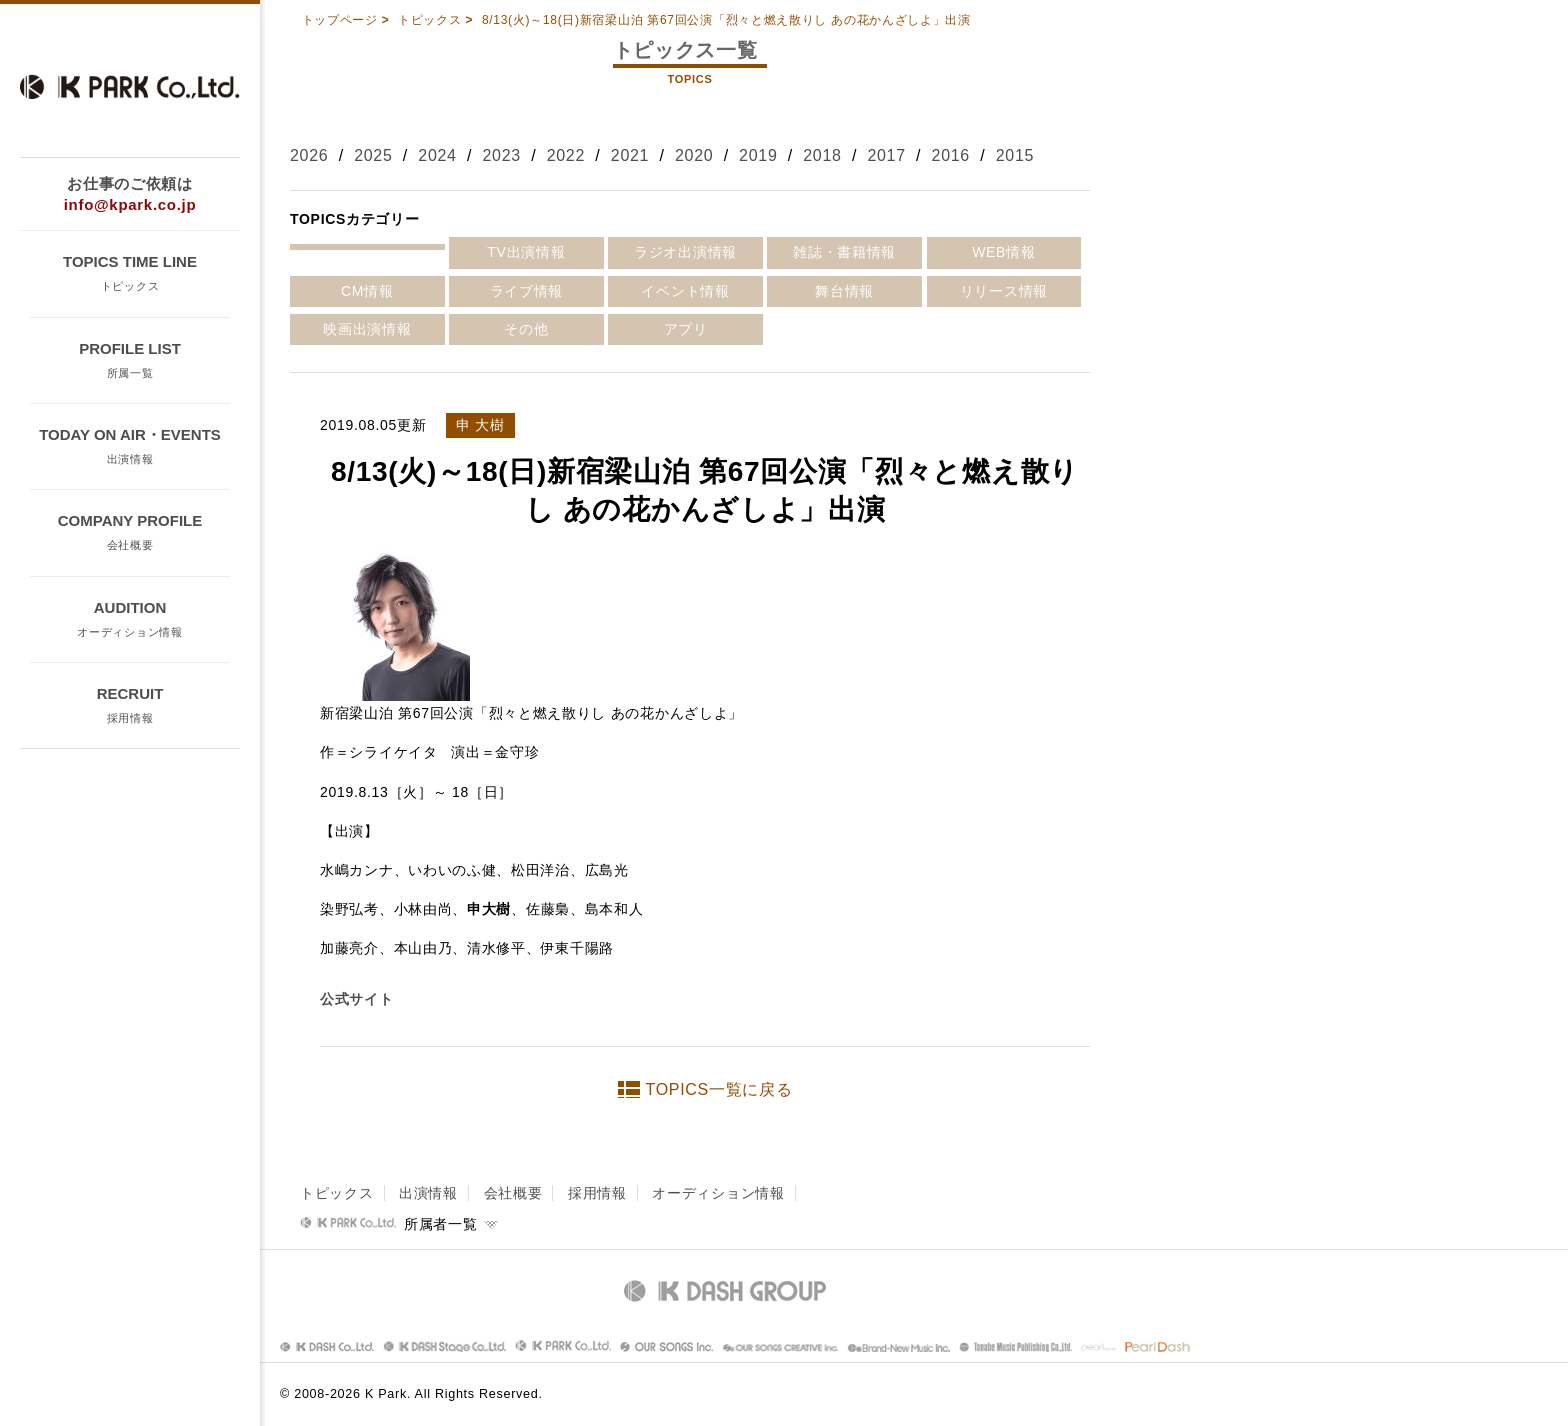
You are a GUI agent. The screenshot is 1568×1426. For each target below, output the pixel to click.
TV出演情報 (526, 252)
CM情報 (367, 291)
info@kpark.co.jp (130, 204)
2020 (694, 155)
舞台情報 (844, 291)
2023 (501, 155)
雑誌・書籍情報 (844, 252)
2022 (566, 155)
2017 (886, 155)
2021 (630, 155)
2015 (1015, 155)
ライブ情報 (527, 291)
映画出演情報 (367, 329)
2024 (437, 155)
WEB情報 (1003, 252)
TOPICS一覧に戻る (719, 1089)
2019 (758, 155)
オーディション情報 (718, 1193)
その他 (526, 329)
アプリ (686, 329)
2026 (309, 155)
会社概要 (513, 1193)
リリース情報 (1004, 291)
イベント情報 (685, 291)
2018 (822, 155)
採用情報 (597, 1193)
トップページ (340, 20)
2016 (951, 155)
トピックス (430, 20)
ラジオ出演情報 (685, 252)
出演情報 (428, 1193)
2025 (373, 155)
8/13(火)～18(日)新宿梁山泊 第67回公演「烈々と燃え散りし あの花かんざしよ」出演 (726, 20)
